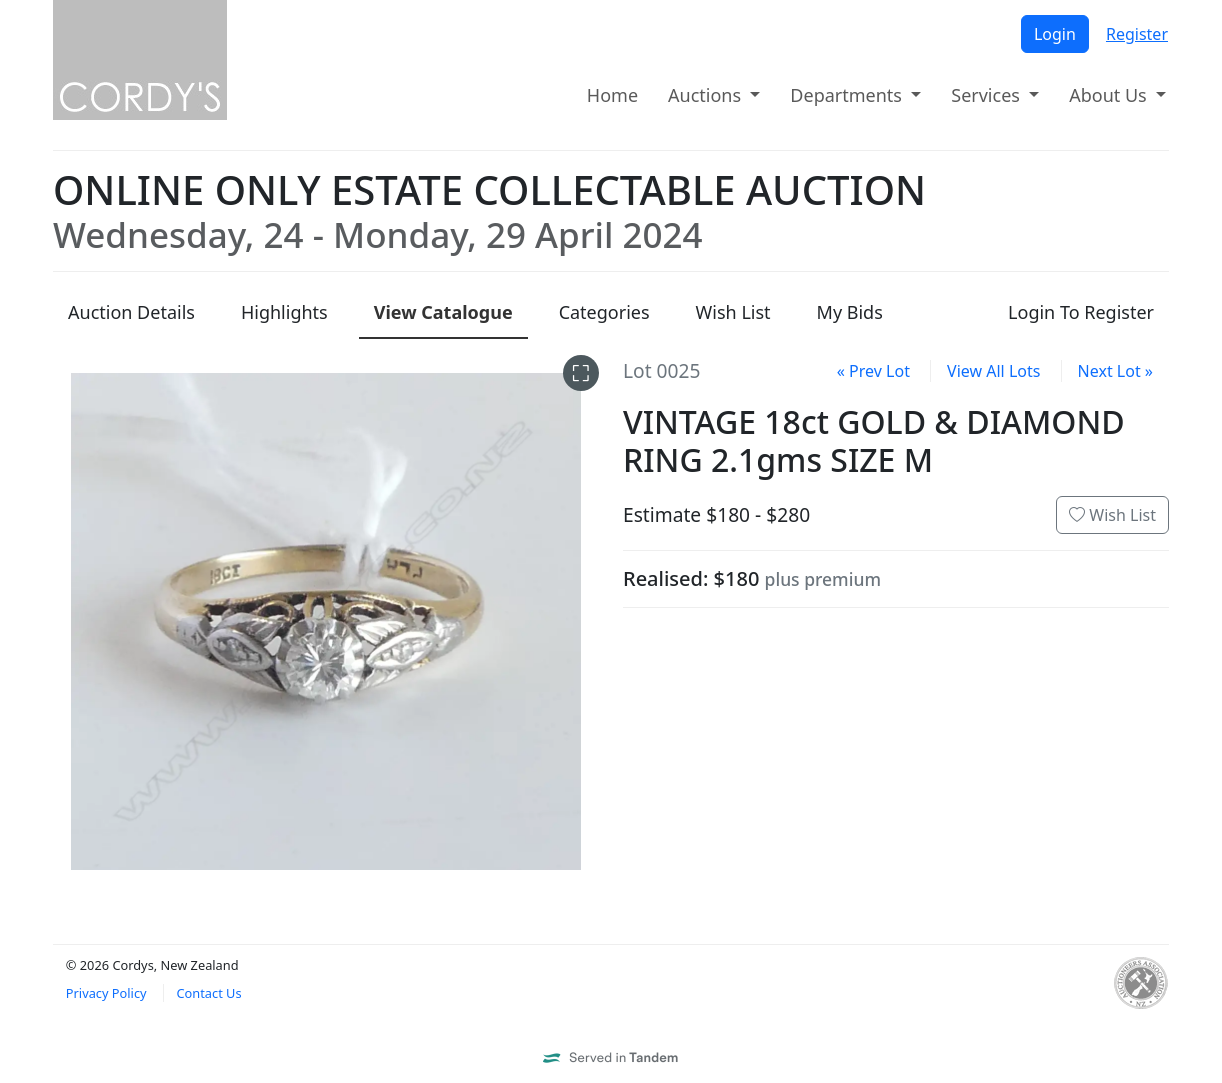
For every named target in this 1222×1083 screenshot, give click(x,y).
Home (612, 95)
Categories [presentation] (604, 312)
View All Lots (993, 371)
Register (1137, 34)
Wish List (1112, 515)
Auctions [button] (707, 95)
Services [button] (987, 95)
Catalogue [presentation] (443, 312)
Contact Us (208, 993)
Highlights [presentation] (284, 312)
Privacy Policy (106, 993)
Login (1055, 34)
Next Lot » (1115, 371)
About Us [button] (1110, 95)
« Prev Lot (873, 371)
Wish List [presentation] (733, 312)
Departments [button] (848, 95)
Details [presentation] (131, 312)
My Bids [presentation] (850, 312)
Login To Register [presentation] (1081, 312)
